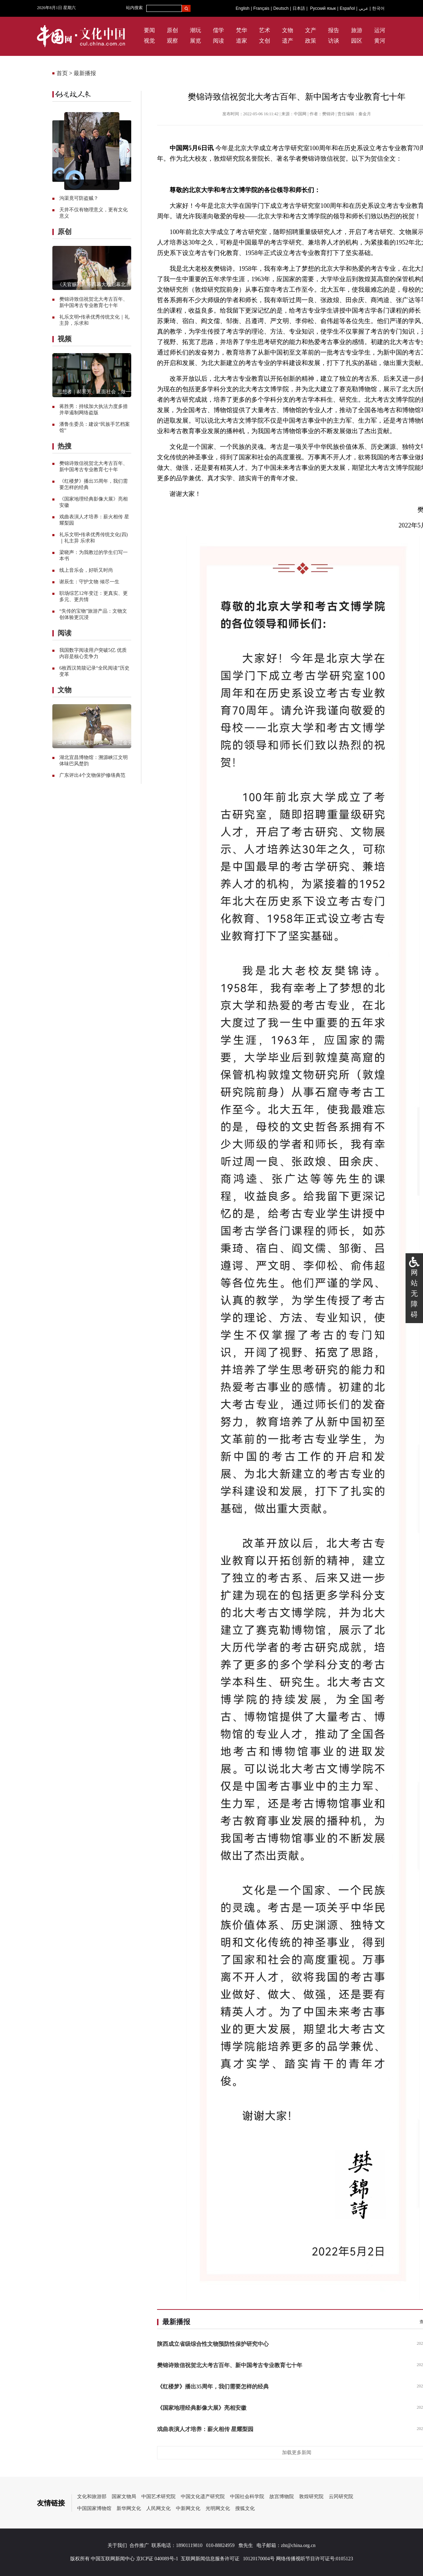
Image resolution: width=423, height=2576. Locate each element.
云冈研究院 (341, 2496)
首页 (62, 73)
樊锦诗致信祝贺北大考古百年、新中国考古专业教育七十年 (229, 2365)
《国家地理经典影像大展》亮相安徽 (201, 2408)
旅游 (356, 30)
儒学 (218, 30)
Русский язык (323, 8)
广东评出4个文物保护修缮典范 (92, 775)
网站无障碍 (414, 1293)
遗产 (287, 41)
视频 (65, 339)
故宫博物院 (281, 2496)
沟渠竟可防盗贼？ (78, 198)
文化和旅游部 (91, 2496)
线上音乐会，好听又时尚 (86, 570)
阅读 (218, 41)
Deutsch (281, 8)
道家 (241, 41)
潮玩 (195, 30)
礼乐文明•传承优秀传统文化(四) (93, 534)
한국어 (378, 8)
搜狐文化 (245, 2508)
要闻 (149, 30)
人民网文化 (158, 2508)
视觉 (149, 41)
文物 (287, 30)
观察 (172, 41)
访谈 (333, 41)
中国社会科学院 (247, 2496)
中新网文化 (188, 2508)
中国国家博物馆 (94, 2508)
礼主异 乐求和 (79, 540)
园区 (356, 41)
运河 (379, 30)
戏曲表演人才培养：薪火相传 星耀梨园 (205, 2429)
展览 (195, 41)
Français (261, 8)
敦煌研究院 (311, 2496)
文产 (310, 30)
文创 (264, 41)
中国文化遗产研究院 (203, 2496)
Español (347, 8)
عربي (363, 8)
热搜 (65, 446)
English (242, 8)
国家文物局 (124, 2496)
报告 (333, 30)
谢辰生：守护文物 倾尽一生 (89, 581)
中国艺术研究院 (158, 2496)
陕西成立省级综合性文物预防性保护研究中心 (213, 2344)
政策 (310, 41)
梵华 (241, 30)
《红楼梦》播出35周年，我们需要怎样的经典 (213, 2386)
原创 (172, 30)
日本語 (298, 8)
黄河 (379, 41)
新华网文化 (129, 2508)
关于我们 (117, 2545)
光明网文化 (218, 2508)
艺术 (264, 30)
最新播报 (85, 73)
